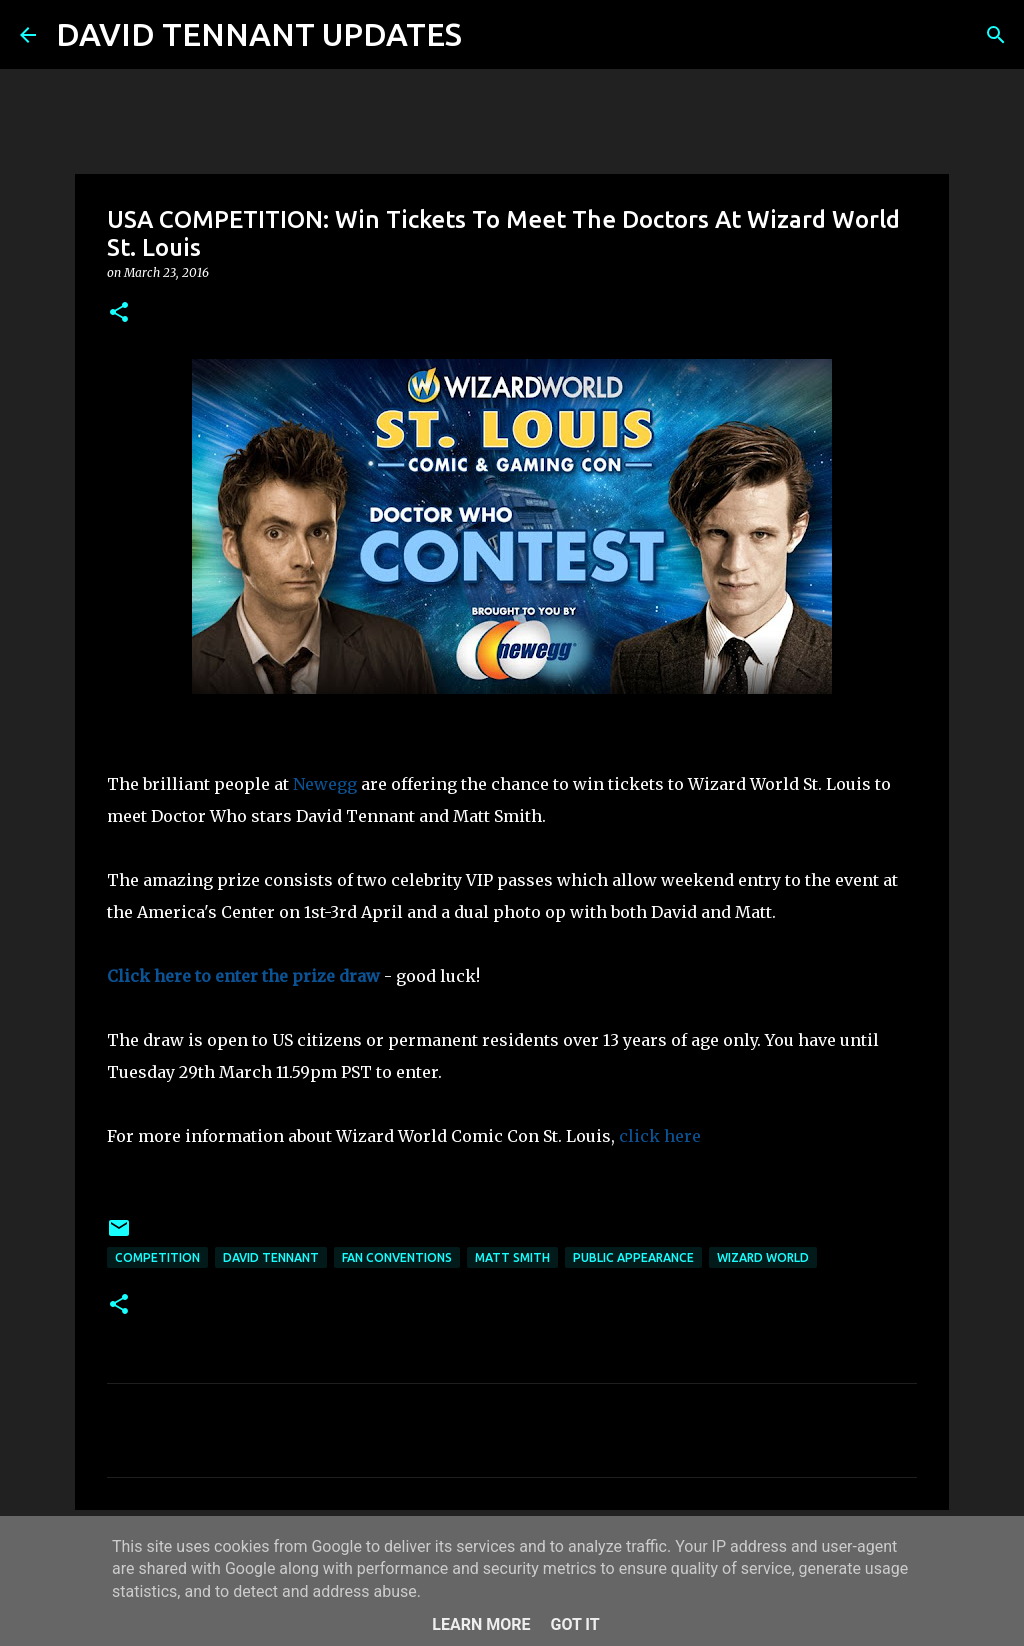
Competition (157, 1257)
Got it (574, 1624)
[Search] (490, 35)
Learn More (481, 1624)
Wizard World (763, 1257)
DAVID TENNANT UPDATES (259, 34)
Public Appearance (633, 1257)
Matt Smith (512, 1257)
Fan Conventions (397, 1257)
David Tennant (271, 1257)
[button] (119, 313)
